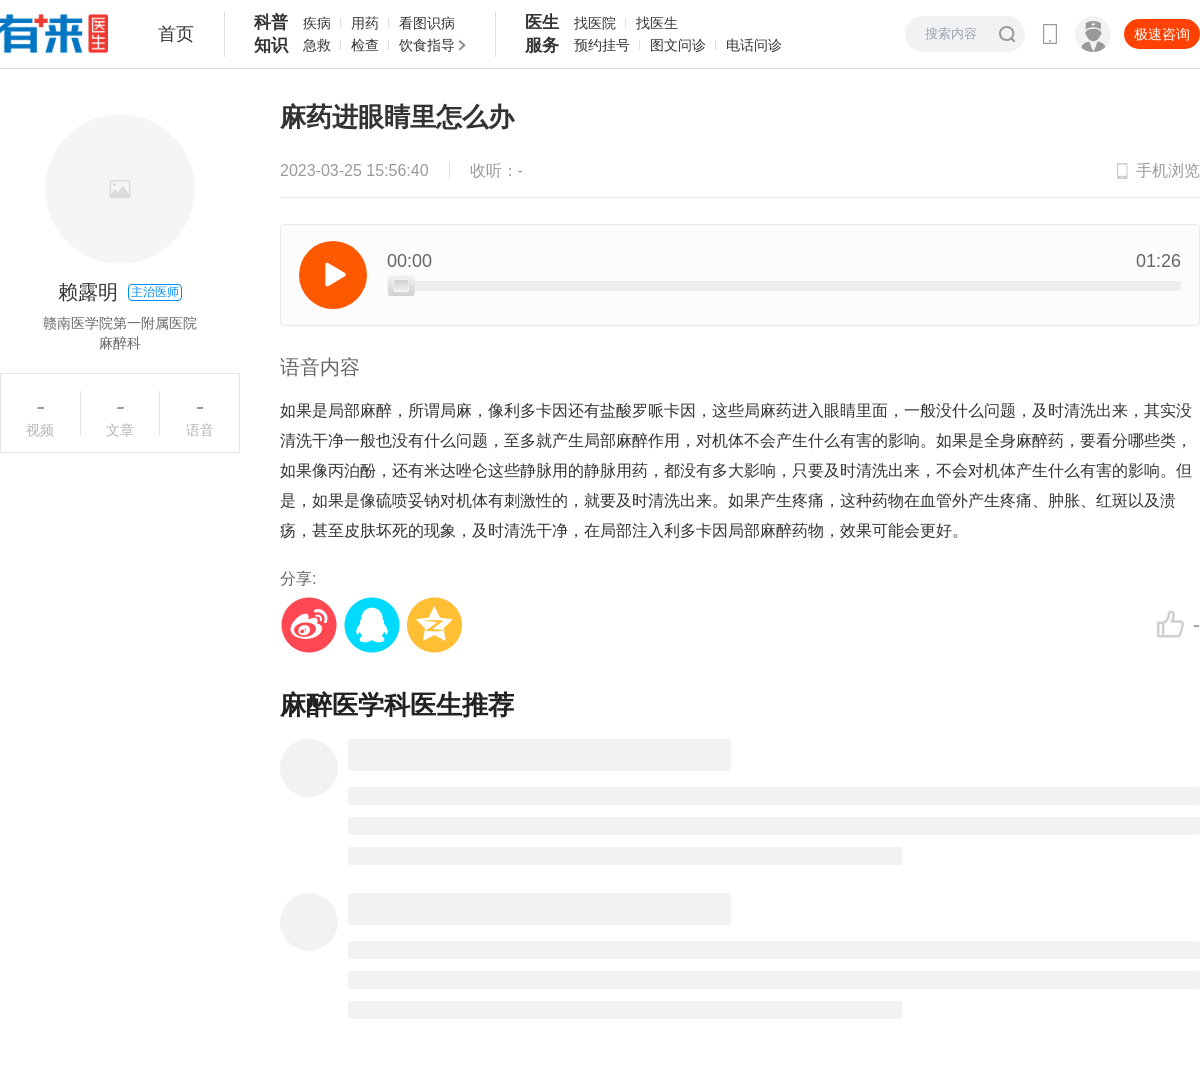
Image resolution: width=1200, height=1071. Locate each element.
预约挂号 (602, 45)
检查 (365, 45)
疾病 (317, 23)
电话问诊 (754, 45)
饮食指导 (427, 45)
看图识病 (427, 23)
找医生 (657, 23)
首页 (176, 34)
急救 (317, 45)
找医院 (595, 23)
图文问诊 (678, 45)
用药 (365, 23)
